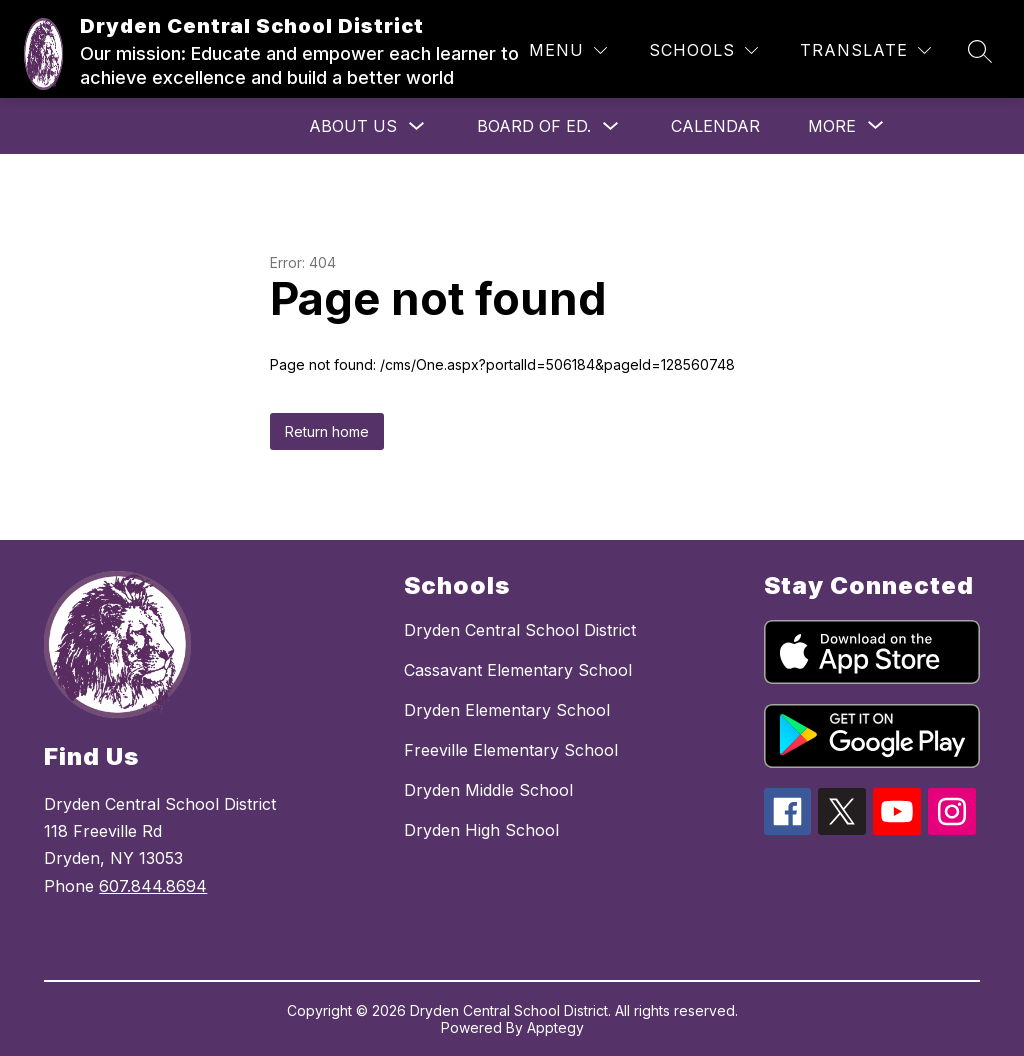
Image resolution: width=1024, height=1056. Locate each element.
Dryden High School (481, 830)
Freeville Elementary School (511, 750)
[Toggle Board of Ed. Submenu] (611, 126)
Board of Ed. (534, 126)
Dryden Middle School (488, 790)
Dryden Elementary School (507, 710)
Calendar (715, 126)
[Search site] (980, 51)
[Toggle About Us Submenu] (417, 126)
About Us (353, 126)
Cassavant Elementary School (518, 670)
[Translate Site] (865, 50)
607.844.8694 (153, 886)
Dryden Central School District (520, 630)
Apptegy (555, 1027)
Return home (327, 431)
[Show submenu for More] (832, 126)
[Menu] (568, 50)
